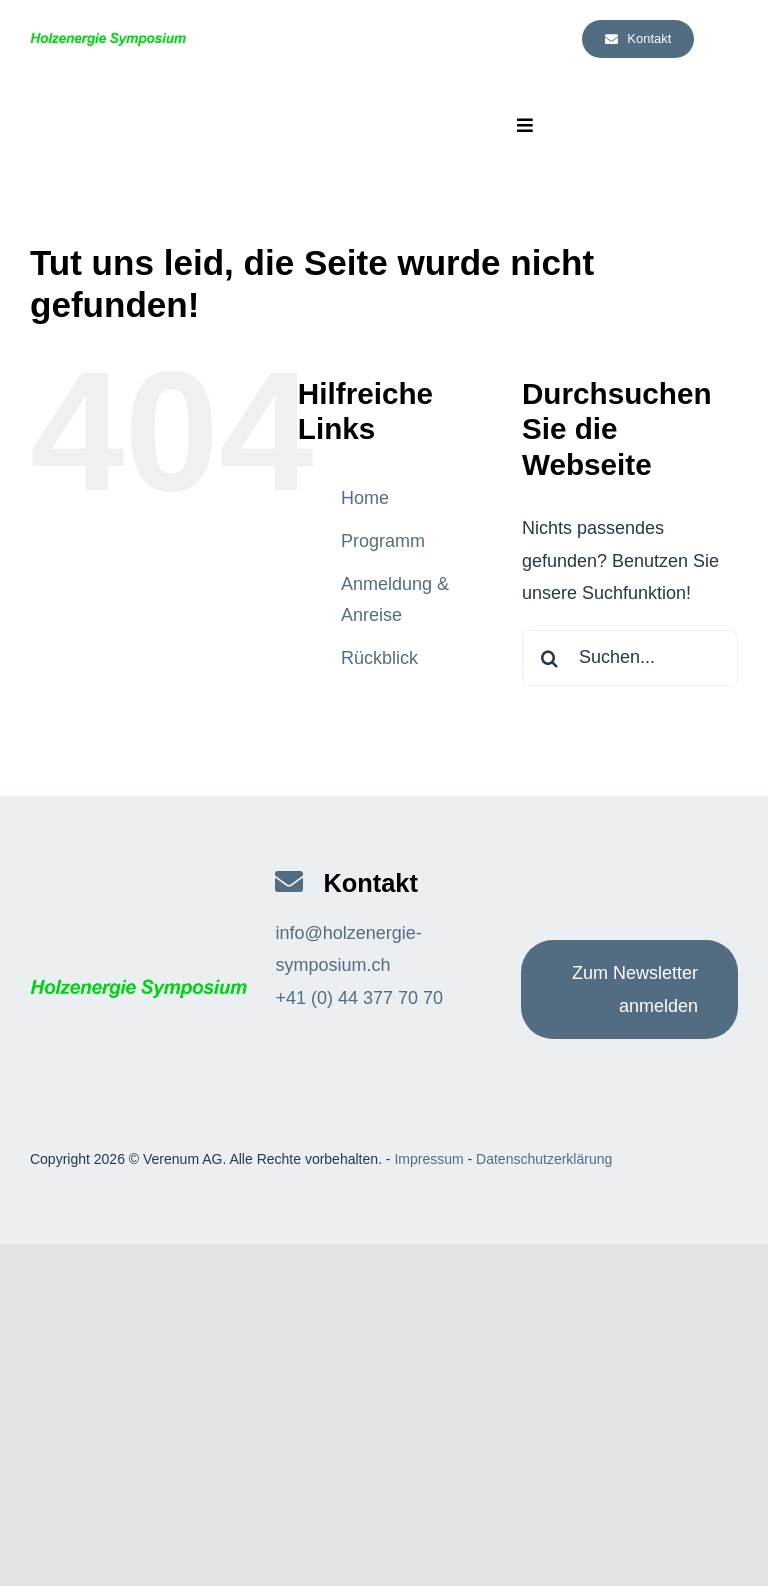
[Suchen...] (630, 658)
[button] (35, 1551)
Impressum (428, 1159)
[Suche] (550, 658)
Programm (383, 541)
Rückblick (379, 658)
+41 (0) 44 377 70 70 (359, 998)
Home (365, 498)
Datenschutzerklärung (544, 1159)
